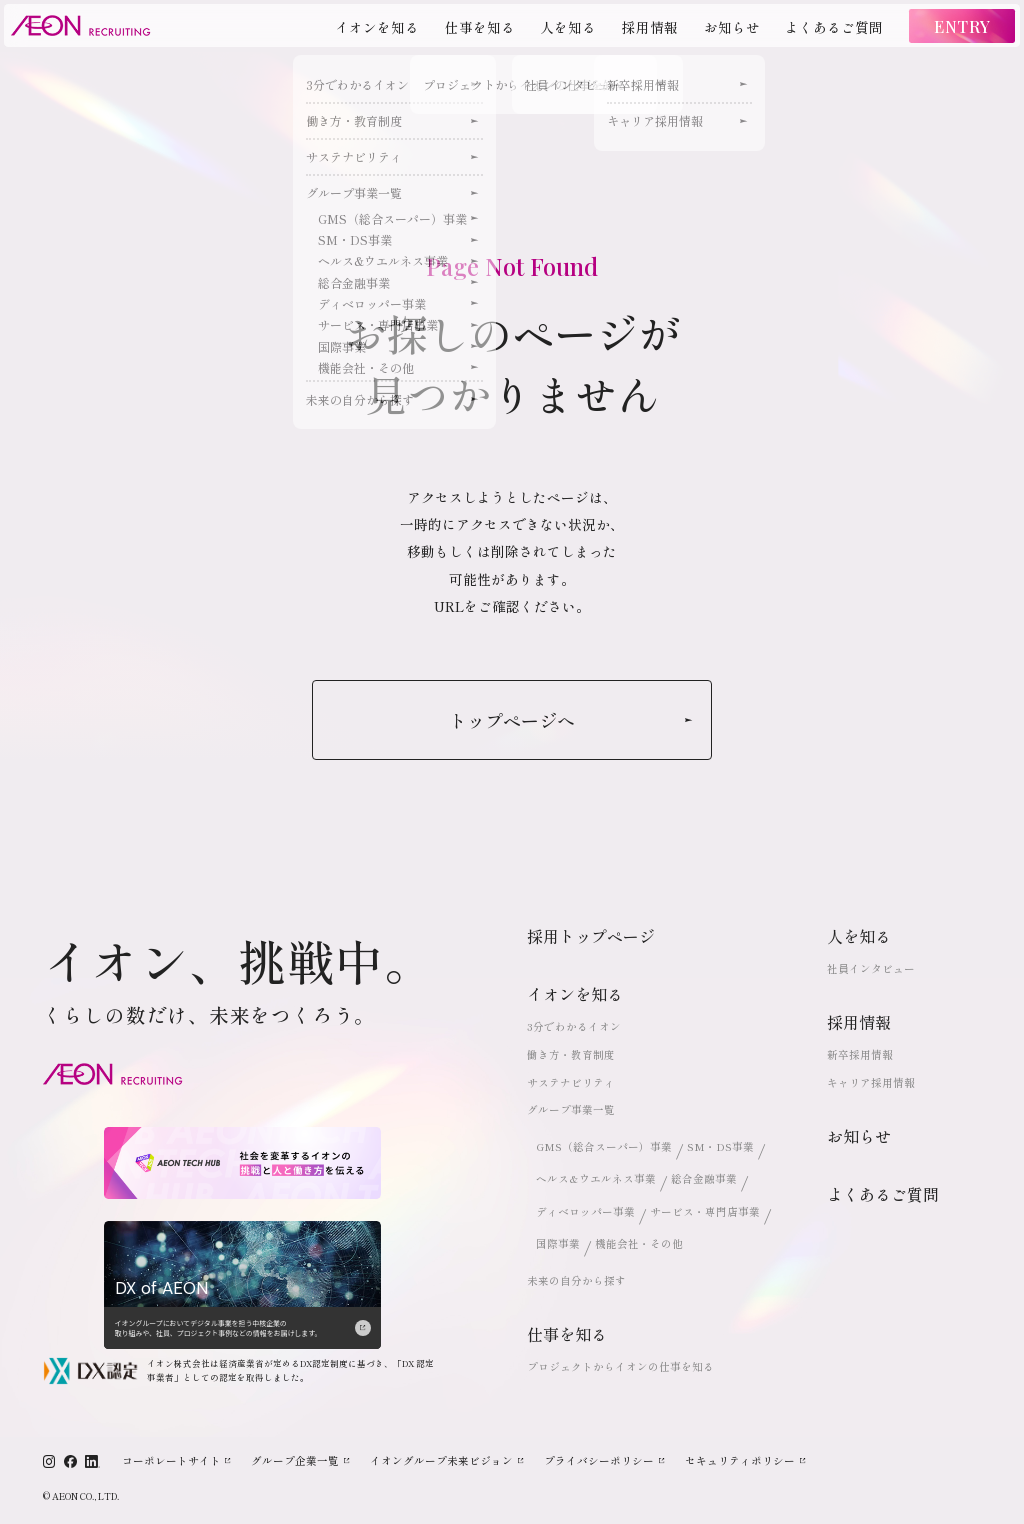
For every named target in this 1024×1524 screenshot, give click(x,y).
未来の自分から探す (576, 1280)
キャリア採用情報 (871, 1082)
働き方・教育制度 (571, 1054)
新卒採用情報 (860, 1054)
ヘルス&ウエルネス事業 (596, 1178)
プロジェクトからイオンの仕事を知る (620, 1366)
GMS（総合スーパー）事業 (604, 1146)
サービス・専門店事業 (705, 1211)
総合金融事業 (704, 1178)
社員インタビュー (871, 968)
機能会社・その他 (639, 1243)
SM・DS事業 (720, 1146)
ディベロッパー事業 (585, 1211)
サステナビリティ (571, 1082)
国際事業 (558, 1243)
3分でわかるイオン (574, 1026)
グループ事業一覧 (571, 1109)
